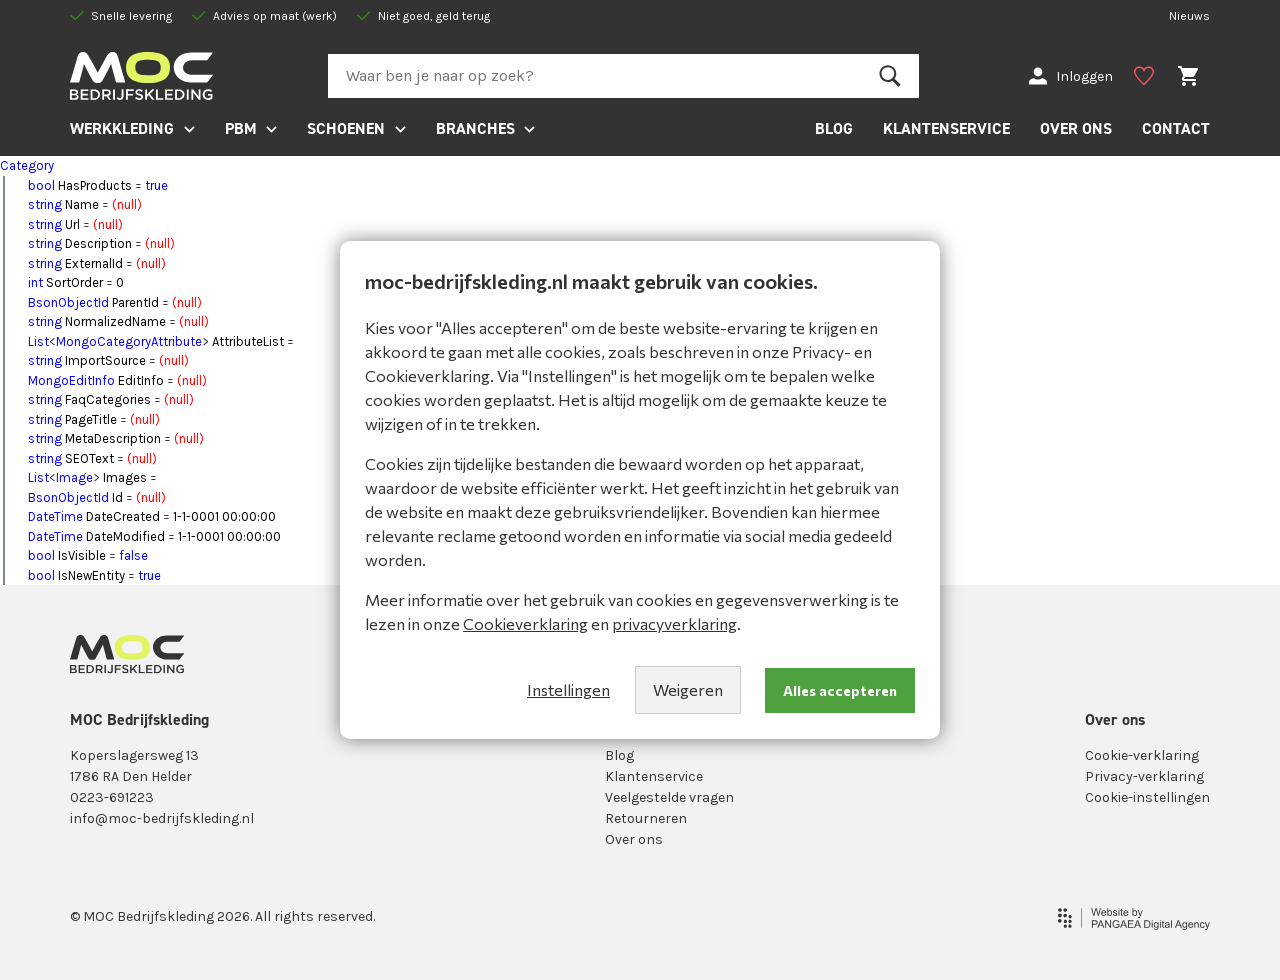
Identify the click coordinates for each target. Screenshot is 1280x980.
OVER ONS (1076, 128)
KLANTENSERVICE (946, 128)
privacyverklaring (674, 623)
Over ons (634, 839)
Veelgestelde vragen (669, 797)
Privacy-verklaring (1144, 776)
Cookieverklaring (525, 623)
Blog (619, 755)
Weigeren (688, 689)
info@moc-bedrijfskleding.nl (162, 818)
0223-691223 (112, 797)
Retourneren (646, 818)
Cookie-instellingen (1147, 797)
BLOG (834, 128)
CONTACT (1176, 128)
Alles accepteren (840, 690)
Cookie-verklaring (1142, 755)
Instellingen (568, 689)
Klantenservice (654, 776)
